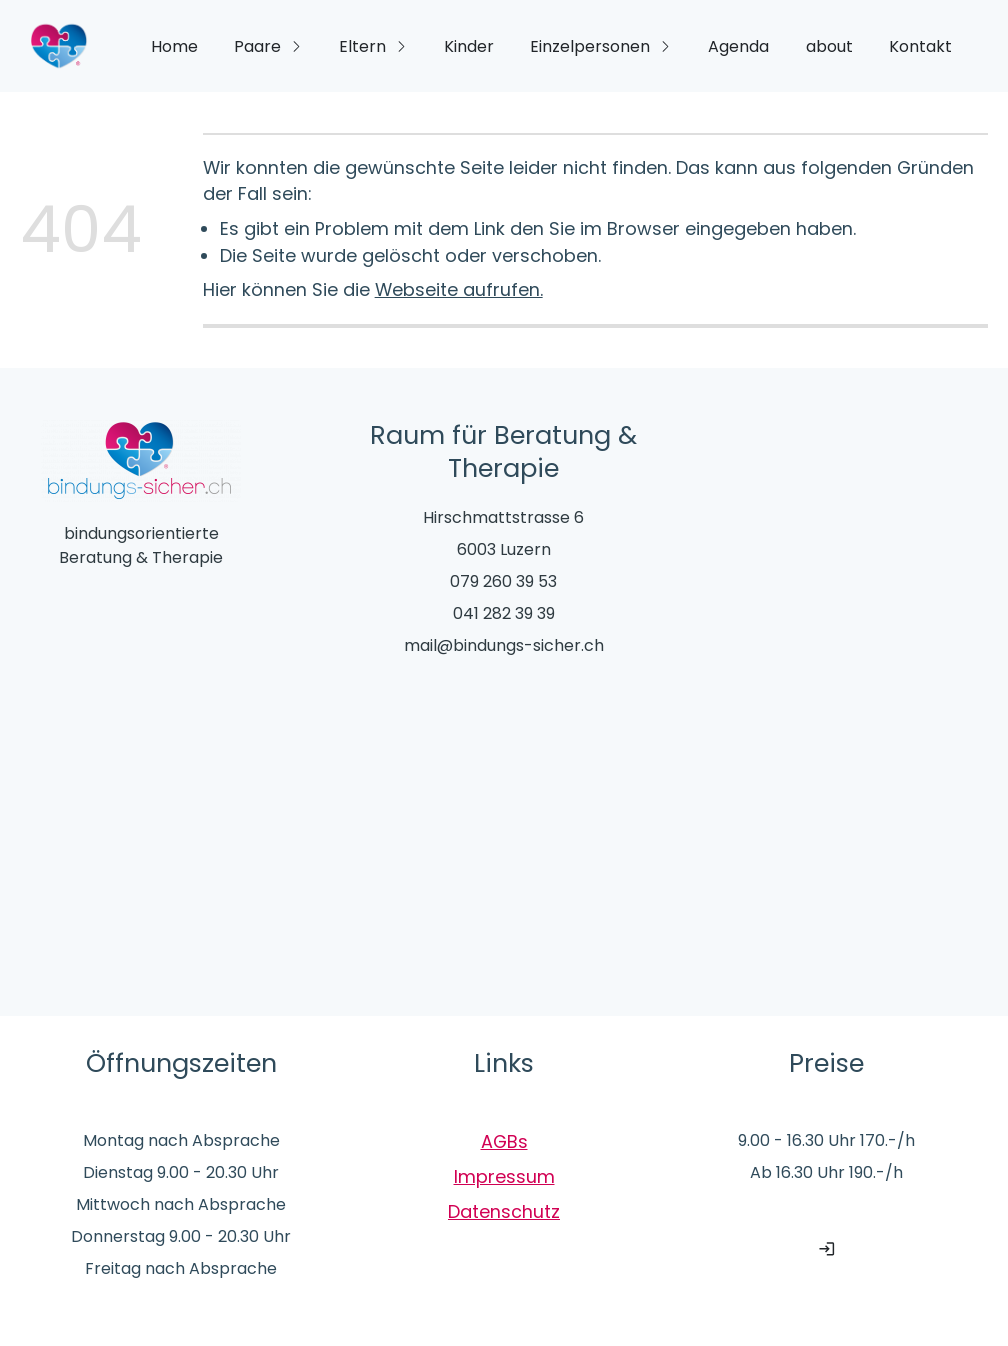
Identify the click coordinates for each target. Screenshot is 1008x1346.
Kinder (469, 46)
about (829, 46)
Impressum (504, 1176)
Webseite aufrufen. (459, 289)
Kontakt (920, 46)
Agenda (738, 46)
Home (174, 46)
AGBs (504, 1141)
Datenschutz (504, 1211)
